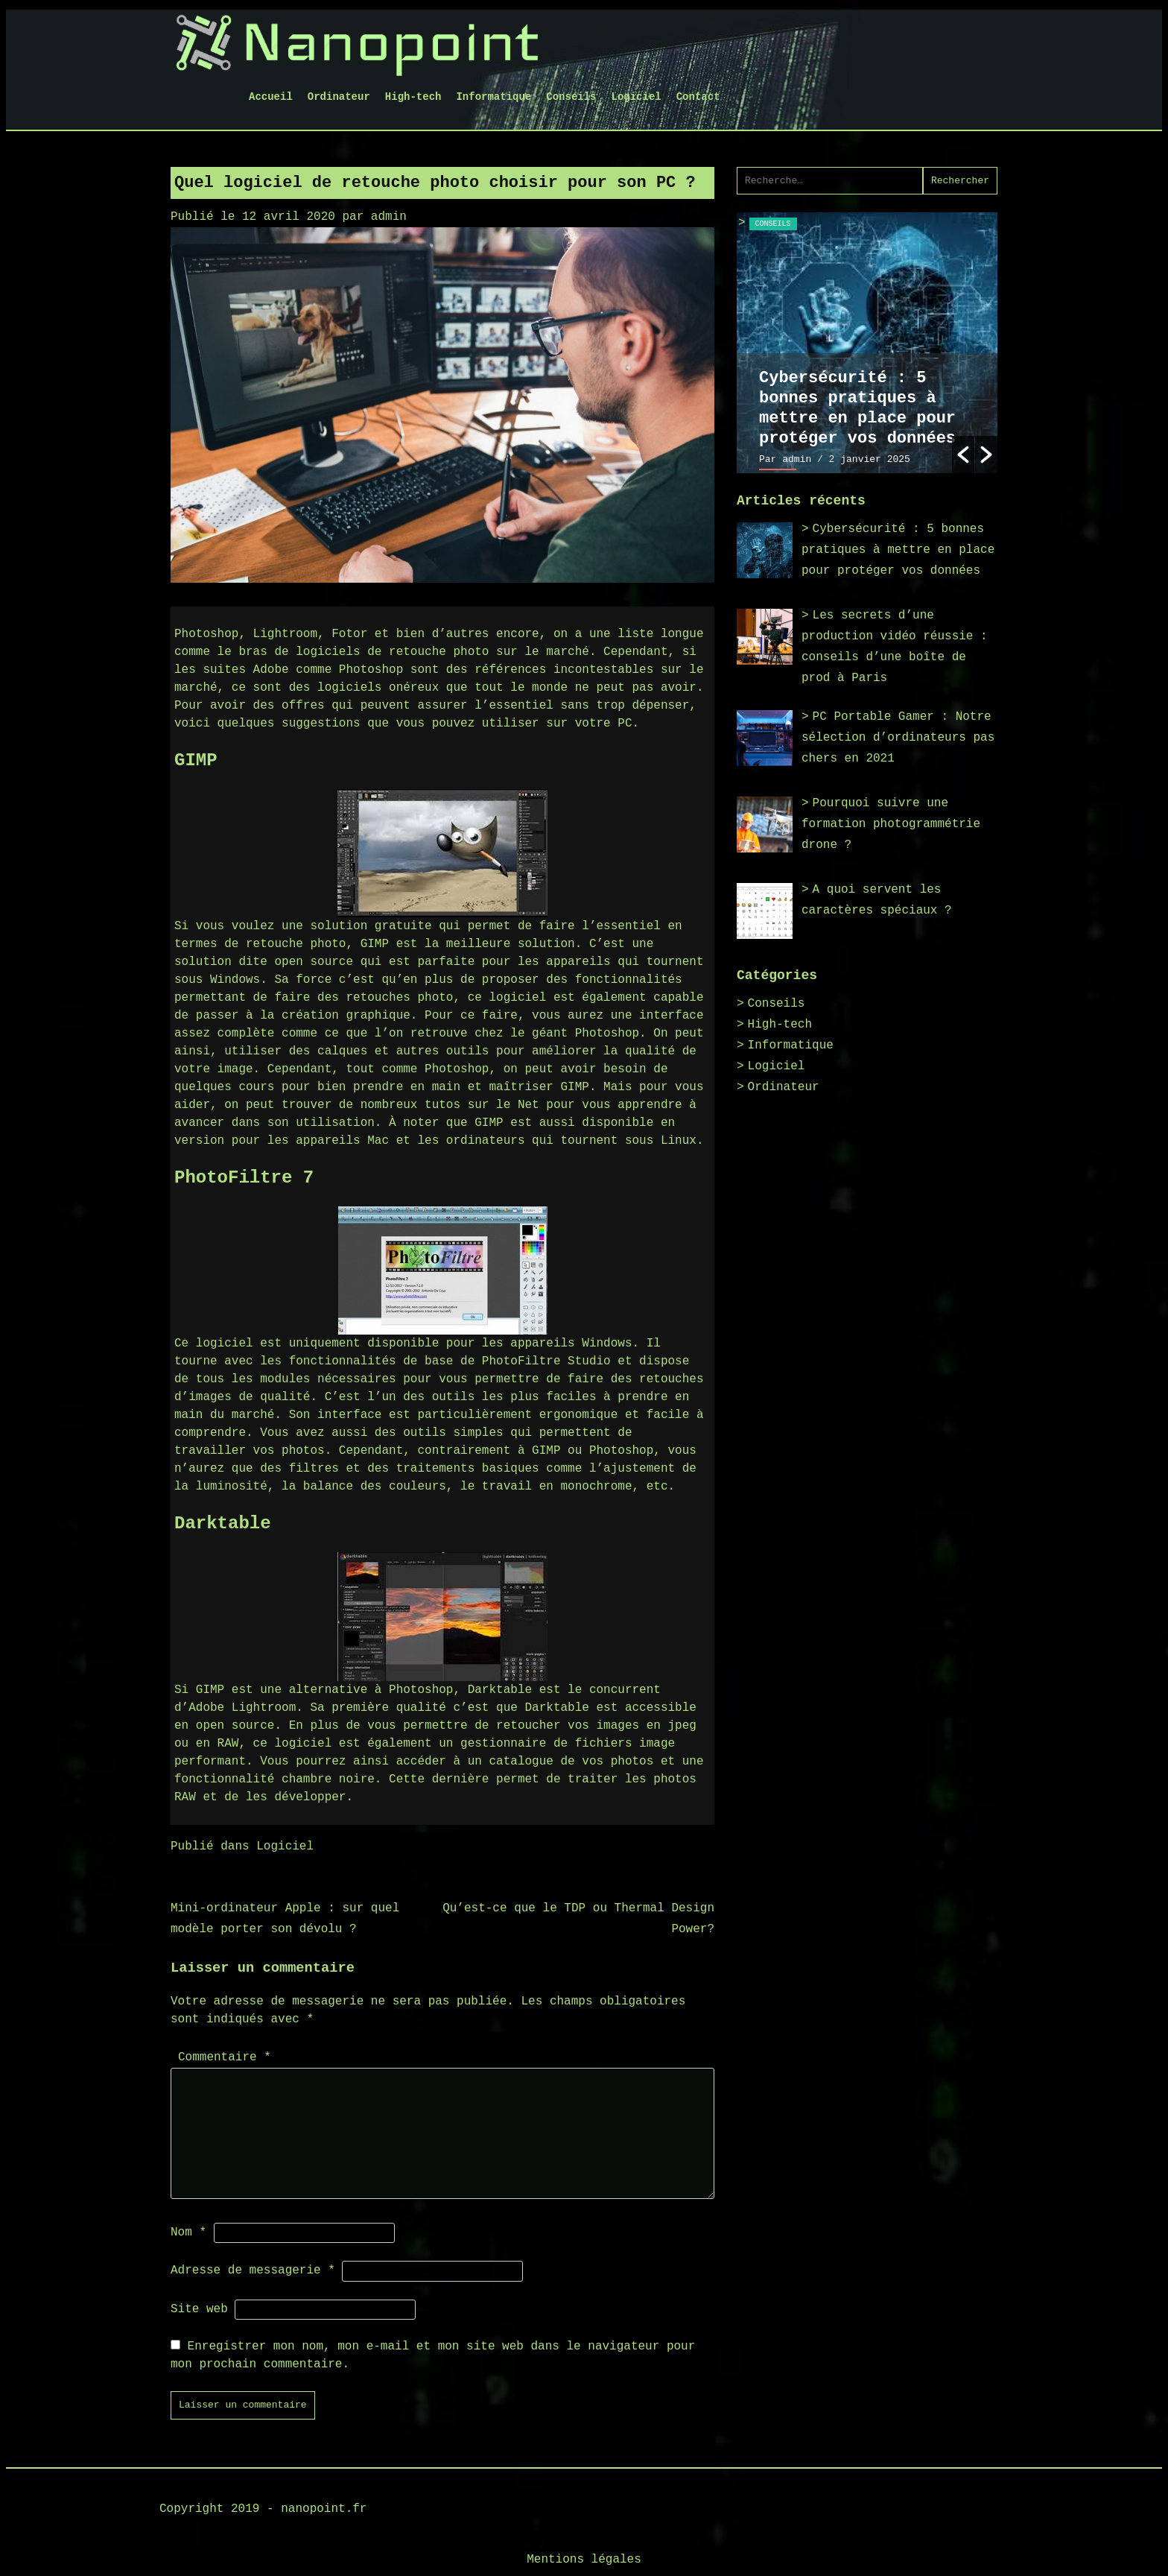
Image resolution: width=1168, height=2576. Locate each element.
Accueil (271, 97)
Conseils (571, 97)
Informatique (493, 97)
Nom (188, 2232)
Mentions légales (584, 2559)
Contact (698, 97)
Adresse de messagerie (253, 2270)
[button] (963, 454)
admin (389, 217)
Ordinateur (339, 97)
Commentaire (224, 2057)
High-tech (413, 97)
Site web (199, 2309)
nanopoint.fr (323, 2509)
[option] (867, 342)
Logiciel (636, 97)
